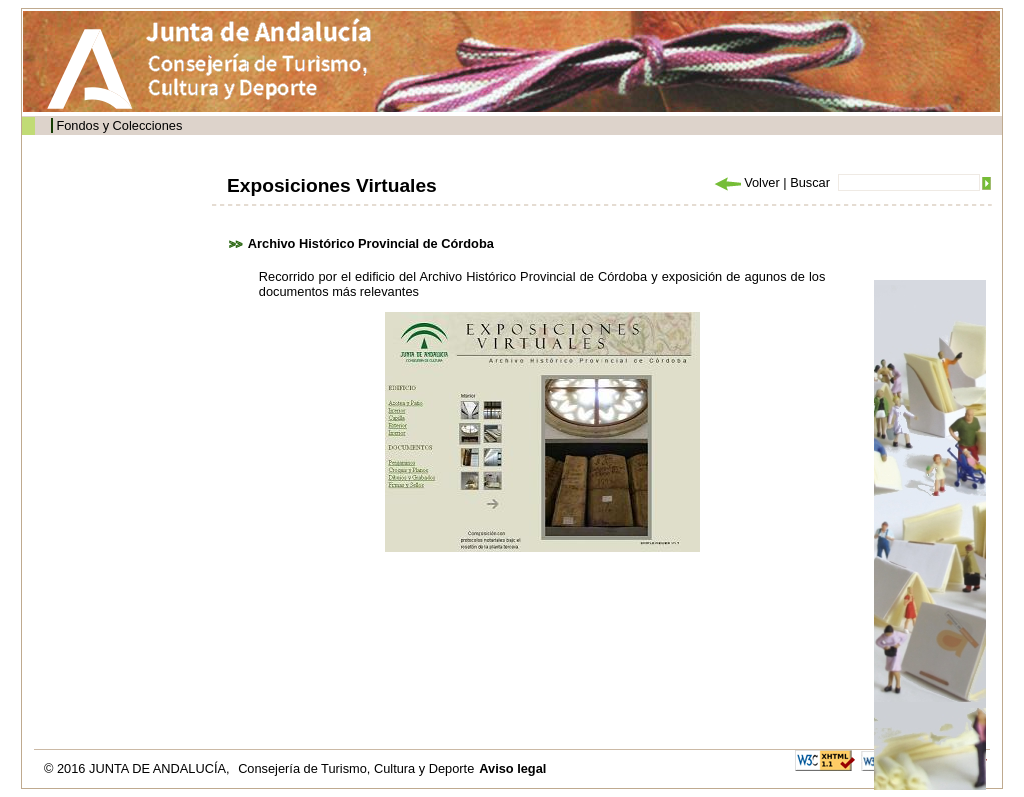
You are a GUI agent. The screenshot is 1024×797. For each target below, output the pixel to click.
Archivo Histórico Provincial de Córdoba (371, 243)
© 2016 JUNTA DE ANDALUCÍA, (138, 768)
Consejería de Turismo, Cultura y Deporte (356, 768)
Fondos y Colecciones (119, 125)
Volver (746, 182)
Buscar (810, 182)
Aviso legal (512, 768)
